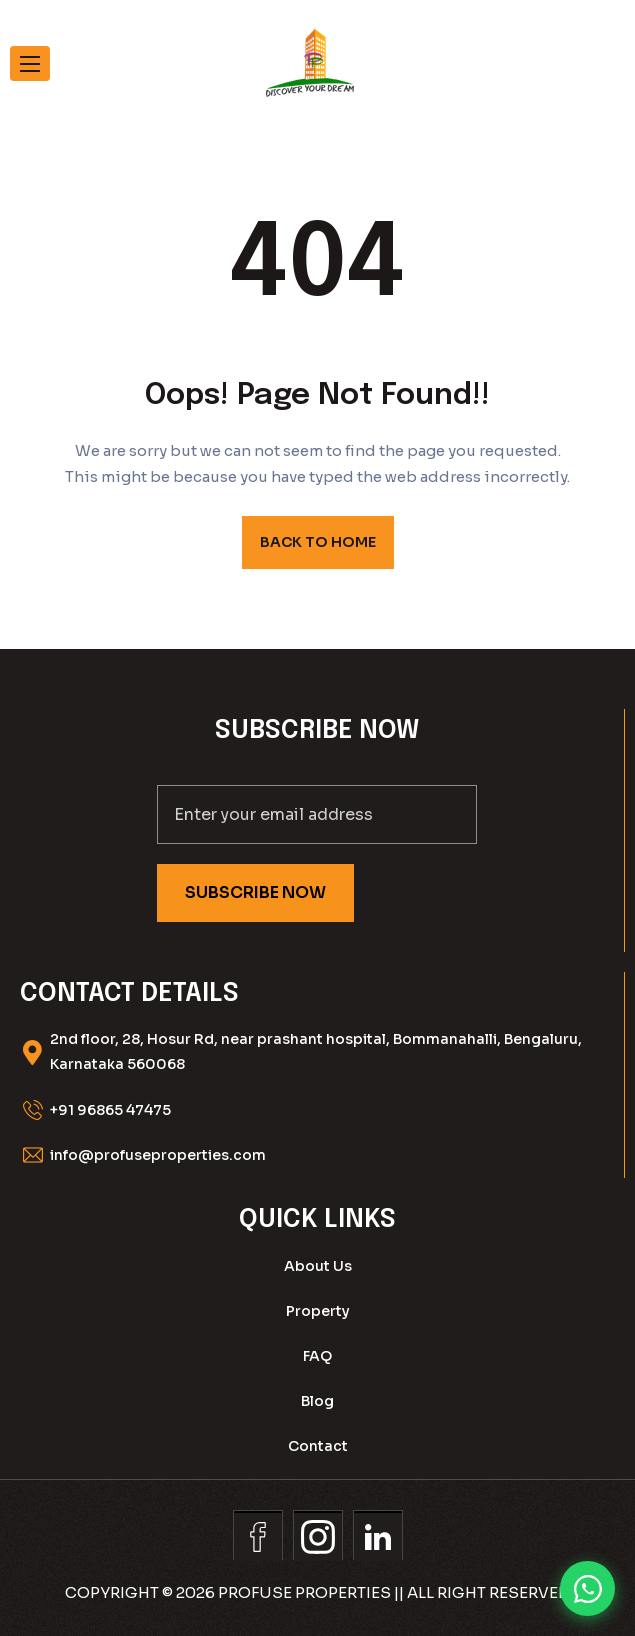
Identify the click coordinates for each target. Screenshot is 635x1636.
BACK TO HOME (318, 542)
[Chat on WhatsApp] (587, 1588)
